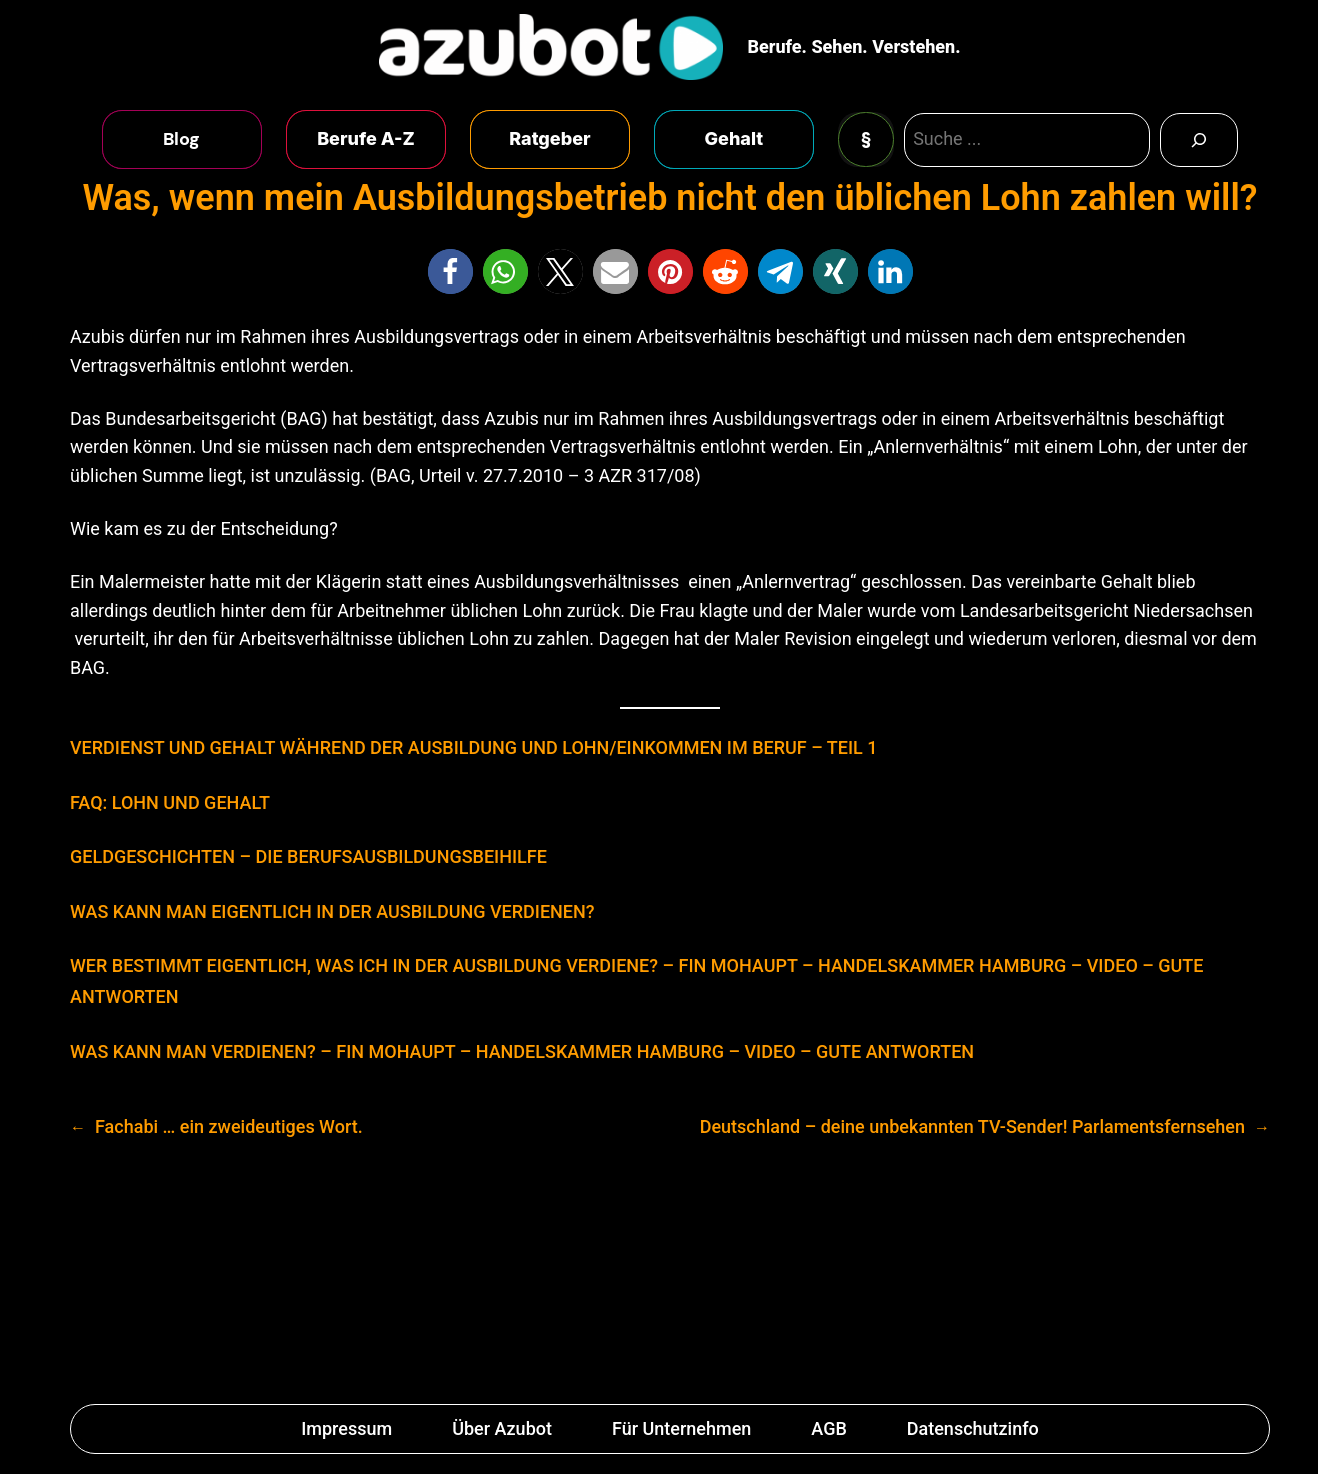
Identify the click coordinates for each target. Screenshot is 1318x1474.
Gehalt (734, 138)
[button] (450, 271)
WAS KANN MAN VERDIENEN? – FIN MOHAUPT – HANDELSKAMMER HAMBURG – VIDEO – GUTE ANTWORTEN (522, 1051)
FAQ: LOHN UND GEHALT (170, 802)
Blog (181, 139)
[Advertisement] (659, 1278)
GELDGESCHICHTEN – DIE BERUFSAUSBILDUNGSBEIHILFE (308, 856)
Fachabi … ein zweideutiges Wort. (229, 1126)
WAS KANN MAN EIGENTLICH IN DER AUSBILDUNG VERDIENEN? (332, 911)
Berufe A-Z (366, 138)
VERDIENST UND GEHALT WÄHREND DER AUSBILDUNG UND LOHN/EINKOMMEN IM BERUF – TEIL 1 (473, 747)
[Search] (1199, 140)
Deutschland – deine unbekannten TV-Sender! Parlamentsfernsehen (972, 1126)
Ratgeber (549, 138)
